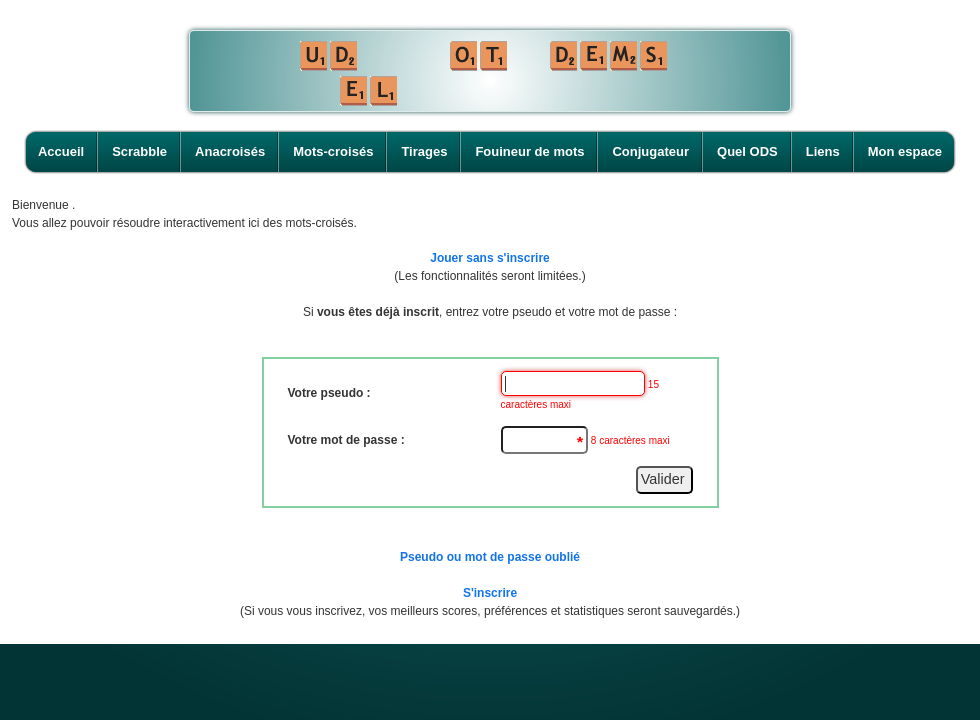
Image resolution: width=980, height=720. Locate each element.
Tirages (424, 151)
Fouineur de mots (529, 151)
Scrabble (139, 151)
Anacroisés (230, 151)
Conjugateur (650, 151)
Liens (823, 151)
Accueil (61, 151)
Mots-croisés (333, 151)
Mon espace (905, 151)
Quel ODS (747, 151)
